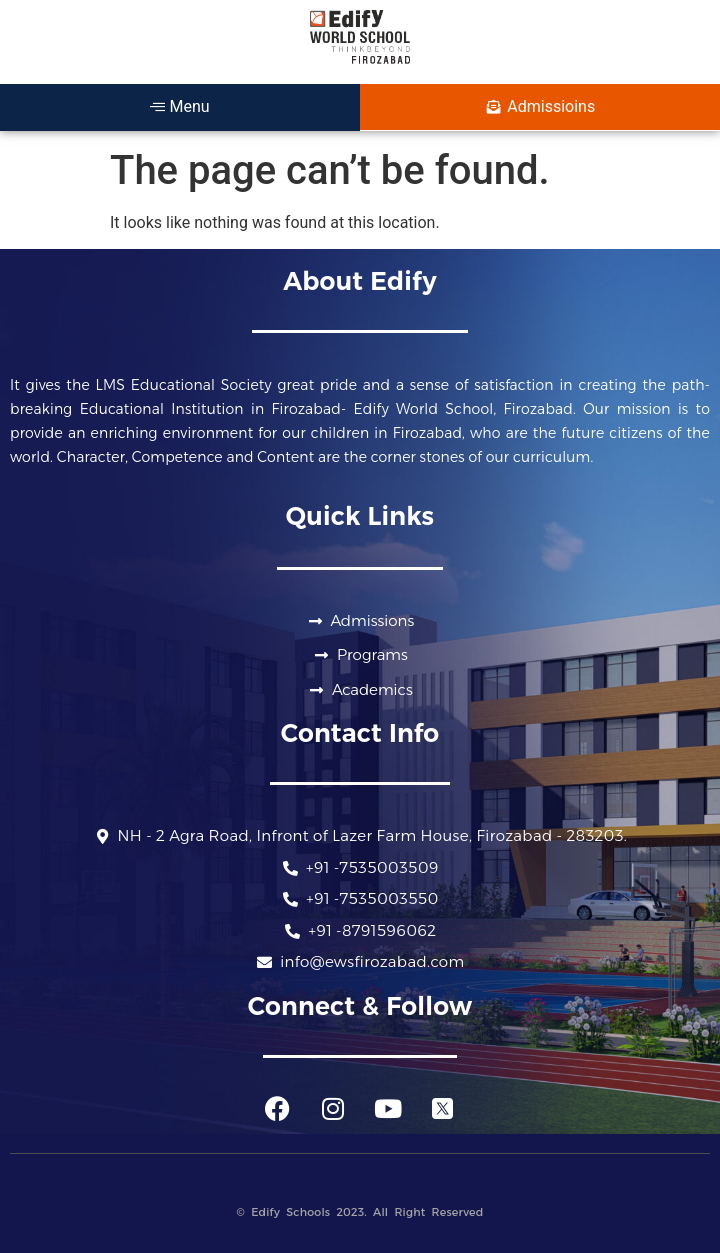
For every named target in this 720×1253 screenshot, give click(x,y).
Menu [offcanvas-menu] (179, 106)
